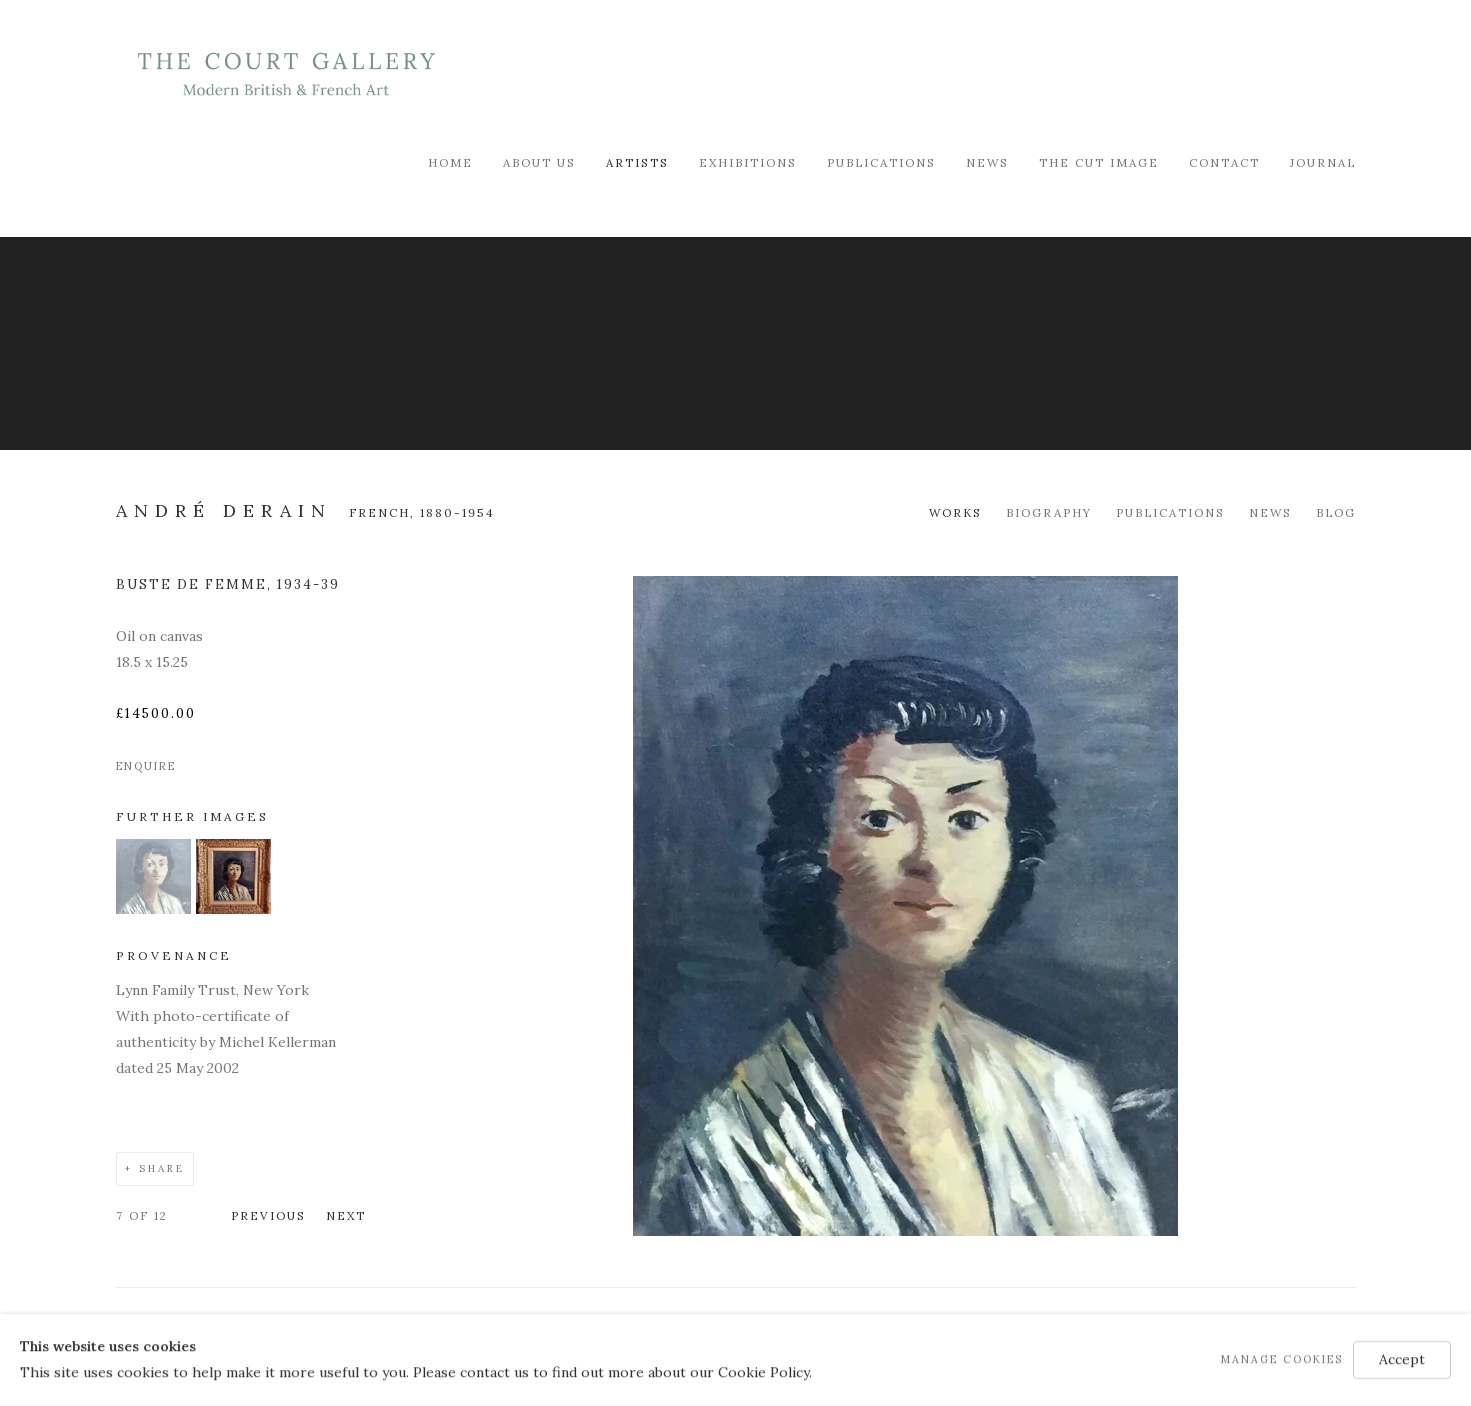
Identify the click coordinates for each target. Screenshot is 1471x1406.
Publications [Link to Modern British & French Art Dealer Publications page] (881, 162)
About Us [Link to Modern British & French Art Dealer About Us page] (539, 162)
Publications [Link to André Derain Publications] (1170, 512)
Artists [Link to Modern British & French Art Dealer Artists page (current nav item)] (637, 162)
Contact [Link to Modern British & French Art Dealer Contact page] (1224, 162)
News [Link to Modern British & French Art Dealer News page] (987, 162)
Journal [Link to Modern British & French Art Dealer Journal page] (1323, 162)
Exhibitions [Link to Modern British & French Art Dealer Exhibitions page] (748, 162)
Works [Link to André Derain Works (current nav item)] (955, 512)
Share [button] (162, 1168)
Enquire (146, 766)
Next (346, 1215)
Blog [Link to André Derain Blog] (1336, 512)
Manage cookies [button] (1282, 1359)
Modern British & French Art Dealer (286, 74)
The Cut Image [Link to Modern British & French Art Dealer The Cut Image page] (1099, 162)
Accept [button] (1402, 1359)
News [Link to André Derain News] (1270, 512)
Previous (268, 1215)
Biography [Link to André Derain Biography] (1049, 512)
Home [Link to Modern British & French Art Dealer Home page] (450, 162)
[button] (153, 909)
